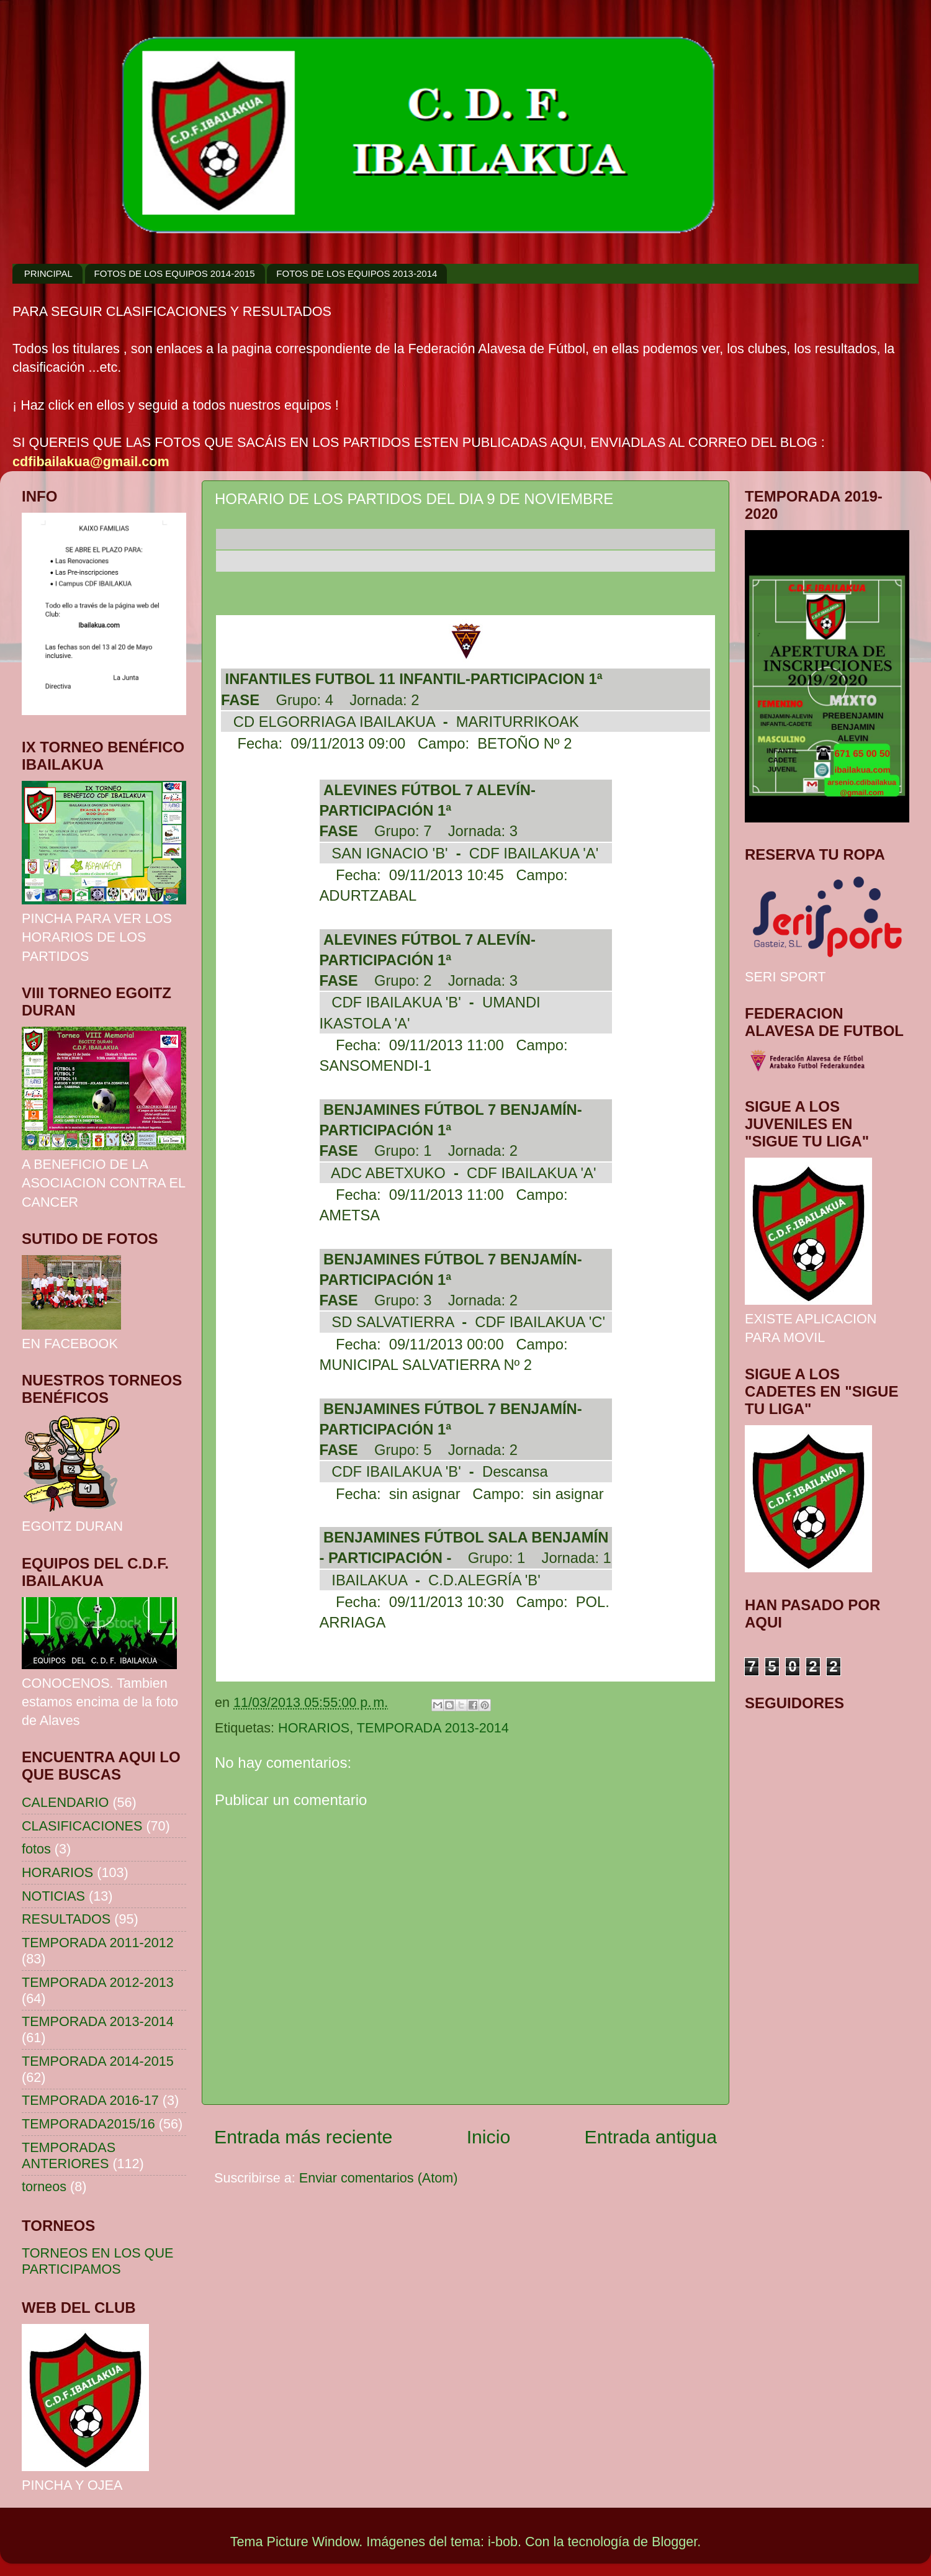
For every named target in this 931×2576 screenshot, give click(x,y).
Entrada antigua (651, 2137)
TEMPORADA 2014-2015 (98, 2061)
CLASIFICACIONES (82, 1826)
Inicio (489, 2137)
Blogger (674, 2541)
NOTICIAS (53, 1896)
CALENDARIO (65, 1802)
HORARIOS (313, 1728)
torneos (44, 2186)
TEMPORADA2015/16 (88, 2124)
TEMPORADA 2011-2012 (98, 1942)
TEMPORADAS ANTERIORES (68, 2155)
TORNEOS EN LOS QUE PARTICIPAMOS (97, 2261)
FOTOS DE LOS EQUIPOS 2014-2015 (174, 273)
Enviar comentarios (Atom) (378, 2178)
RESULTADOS (66, 1919)
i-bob (503, 2541)
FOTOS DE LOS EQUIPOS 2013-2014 (356, 273)
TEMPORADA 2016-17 (90, 2100)
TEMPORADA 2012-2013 (98, 1982)
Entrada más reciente (303, 2137)
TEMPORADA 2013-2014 (433, 1728)
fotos (36, 1849)
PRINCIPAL (48, 273)
